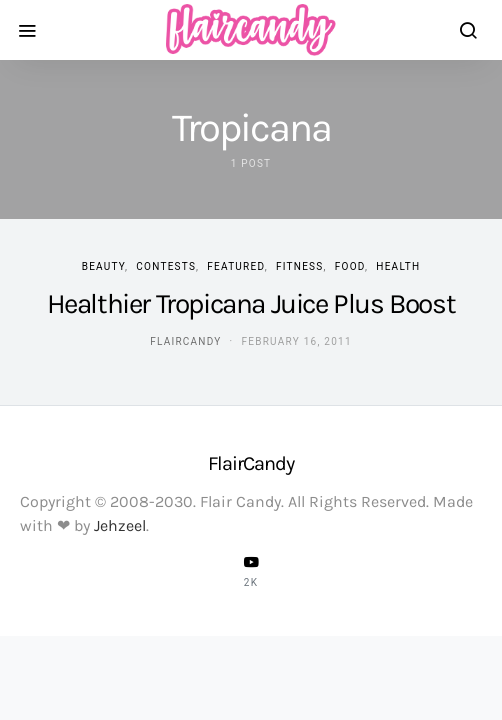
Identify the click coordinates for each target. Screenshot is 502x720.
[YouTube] (251, 571)
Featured (235, 266)
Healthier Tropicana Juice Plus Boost (251, 303)
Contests (166, 266)
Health (398, 266)
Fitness (300, 266)
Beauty (103, 266)
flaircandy (185, 341)
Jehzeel (120, 525)
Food (350, 266)
